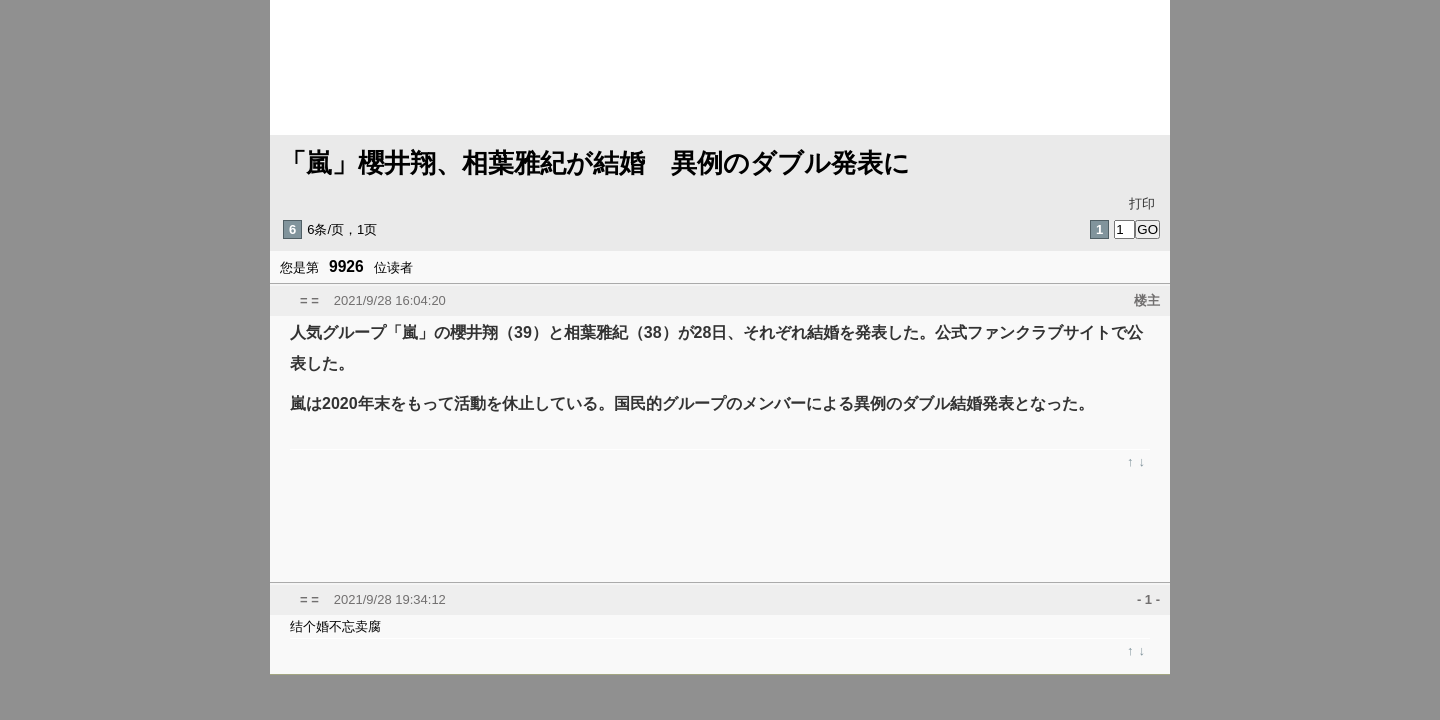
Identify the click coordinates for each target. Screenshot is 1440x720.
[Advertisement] (760, 525)
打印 (1142, 203)
